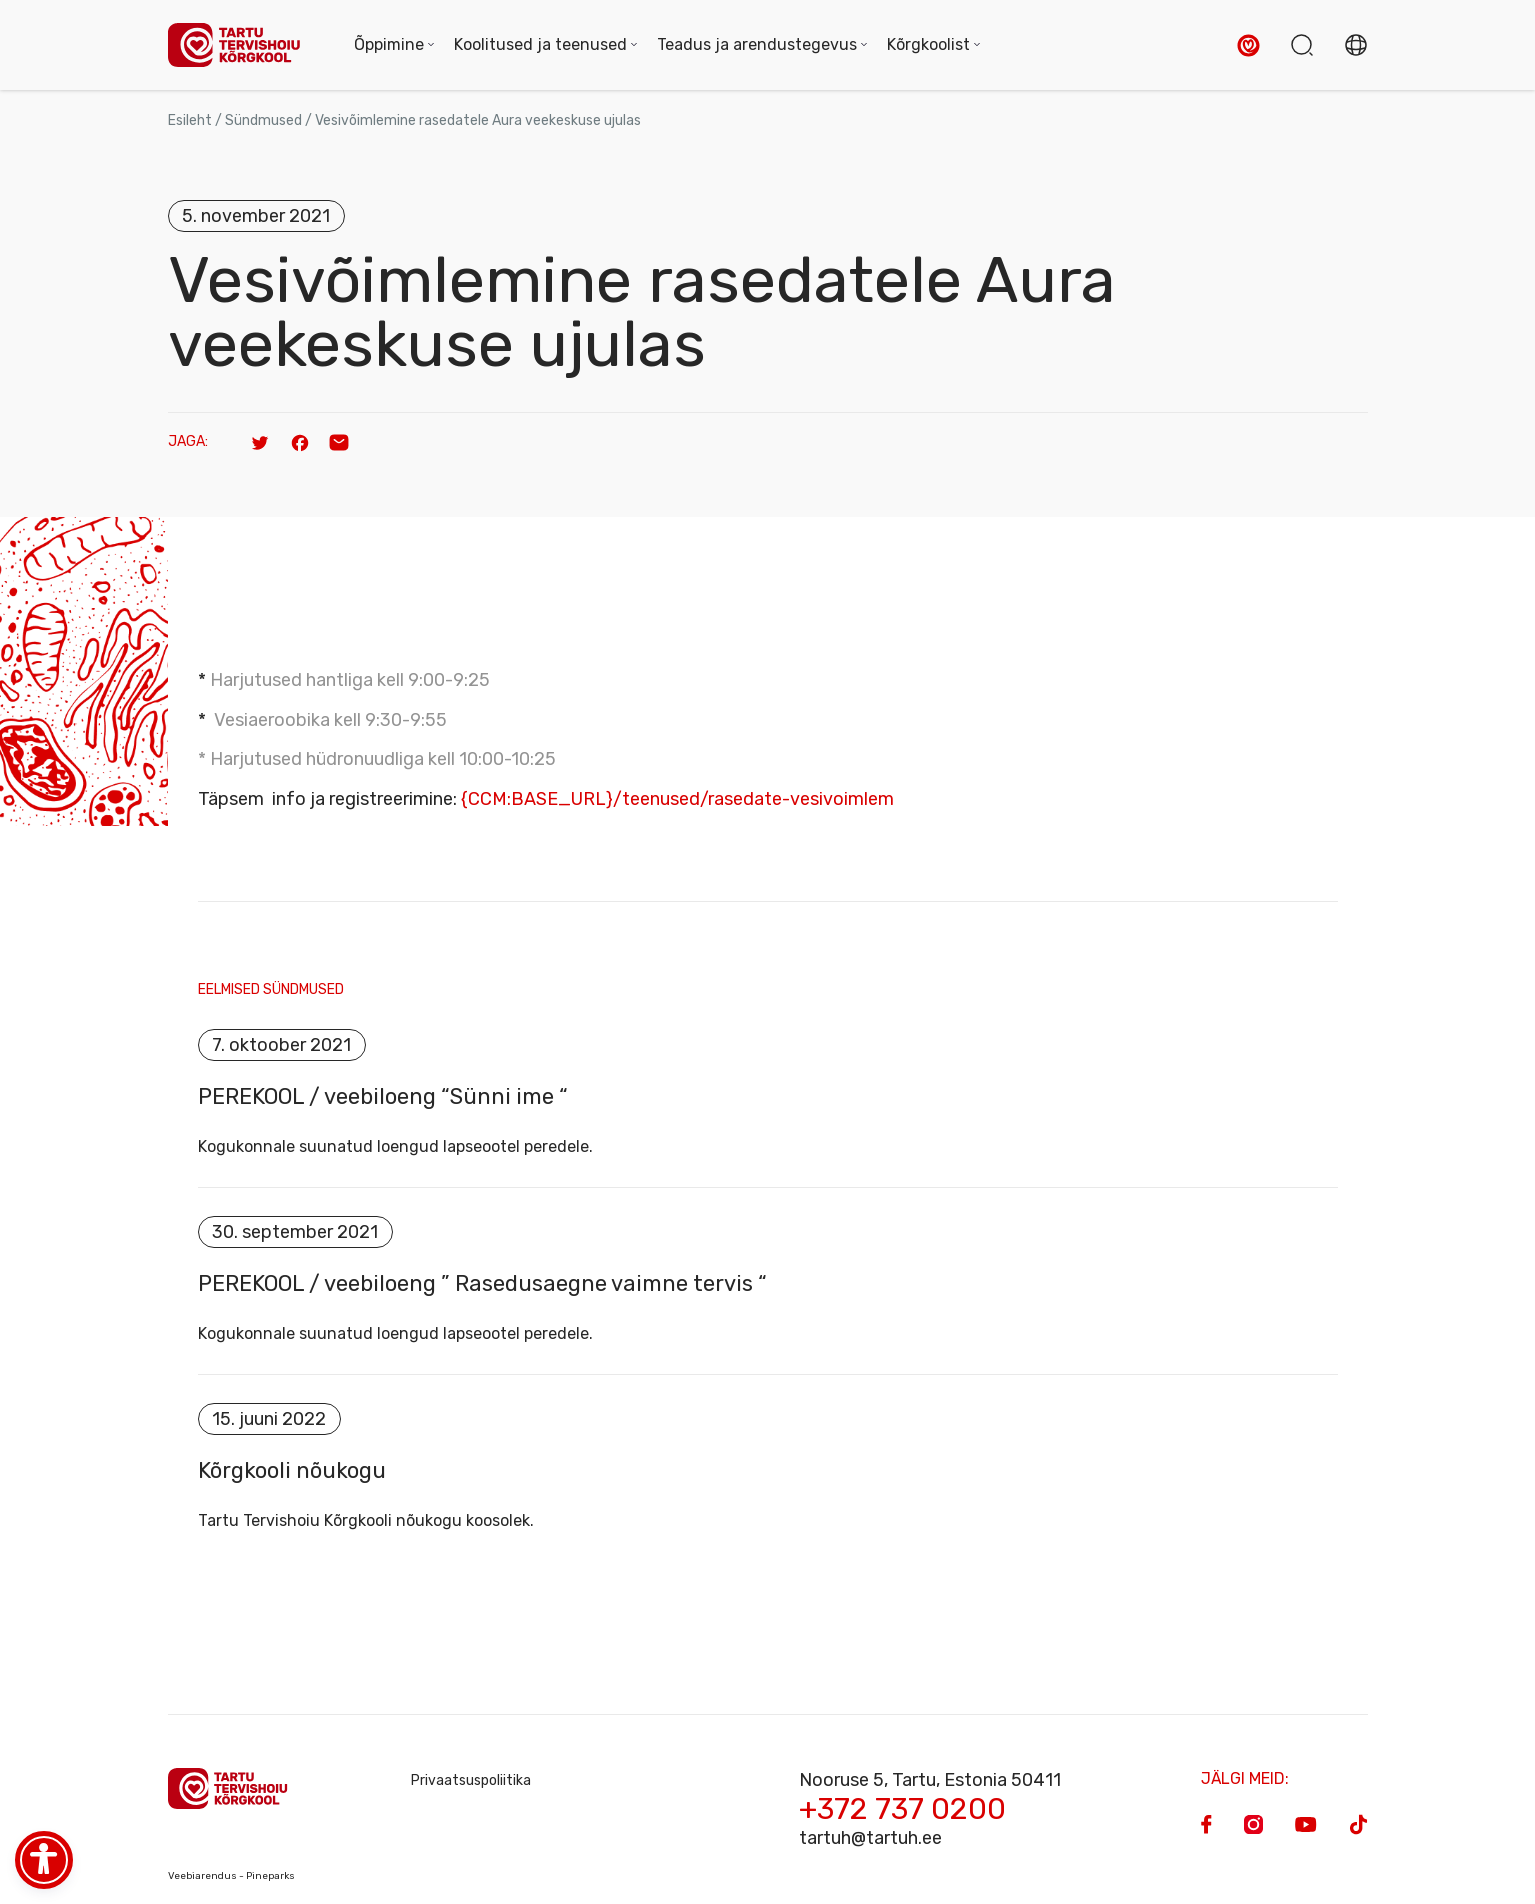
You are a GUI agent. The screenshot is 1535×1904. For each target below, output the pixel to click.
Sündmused (263, 120)
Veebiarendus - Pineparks (231, 1876)
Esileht (190, 120)
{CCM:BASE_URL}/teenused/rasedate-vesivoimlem (677, 799)
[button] (1248, 45)
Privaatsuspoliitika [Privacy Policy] (471, 1780)
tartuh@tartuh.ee (870, 1838)
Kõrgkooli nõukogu (292, 1471)
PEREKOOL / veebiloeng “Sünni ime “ (383, 1097)
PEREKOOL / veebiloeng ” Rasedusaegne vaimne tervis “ (482, 1284)
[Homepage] (241, 45)
